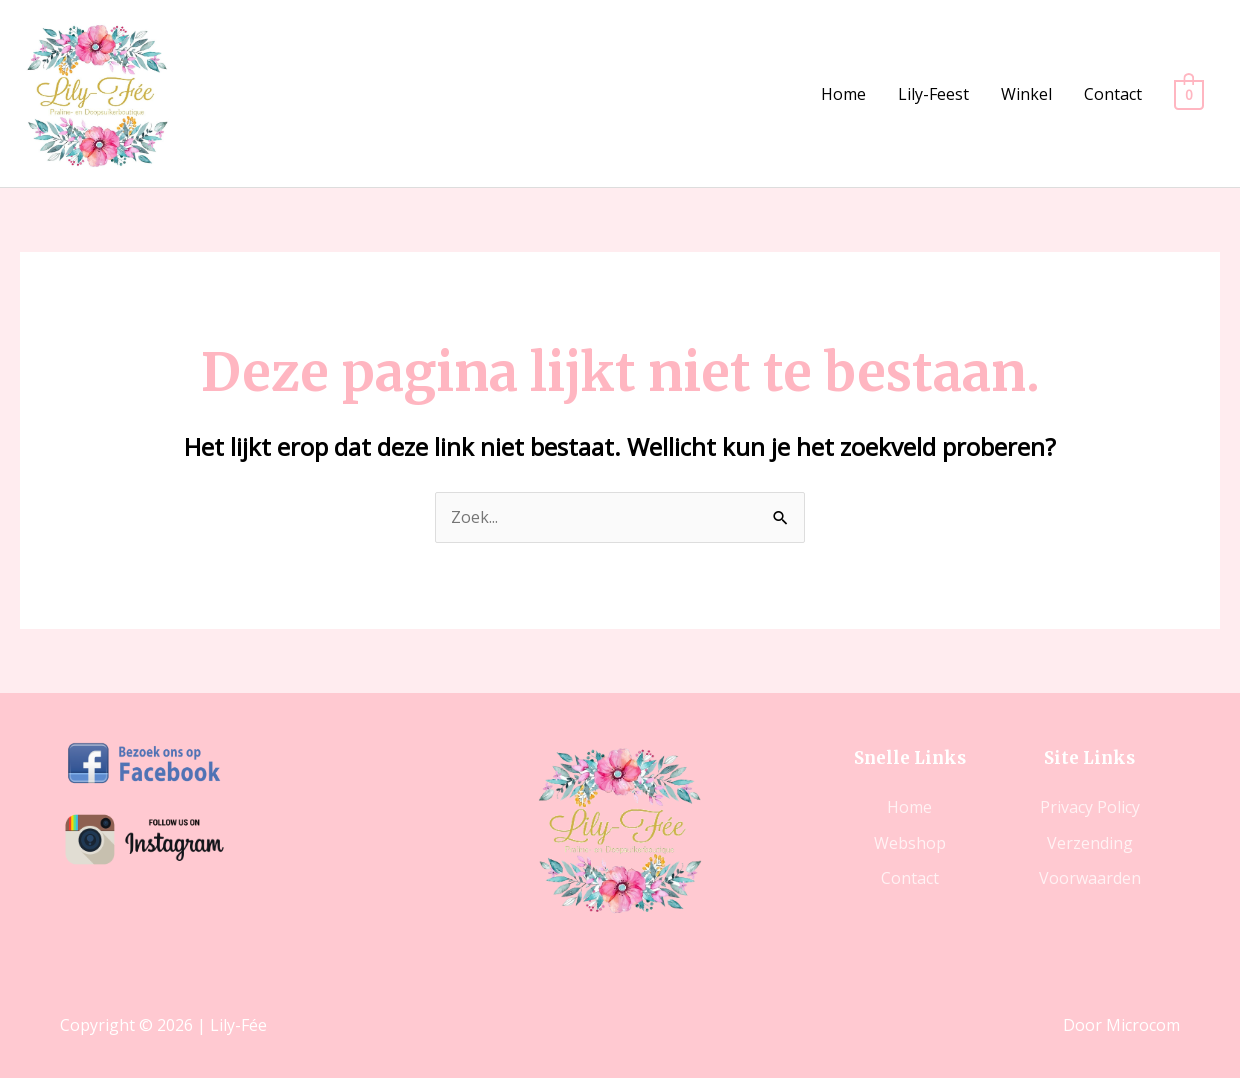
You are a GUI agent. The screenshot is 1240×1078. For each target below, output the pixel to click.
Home (844, 94)
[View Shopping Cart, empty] (1189, 94)
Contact (1114, 94)
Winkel (1027, 94)
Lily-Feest (934, 94)
